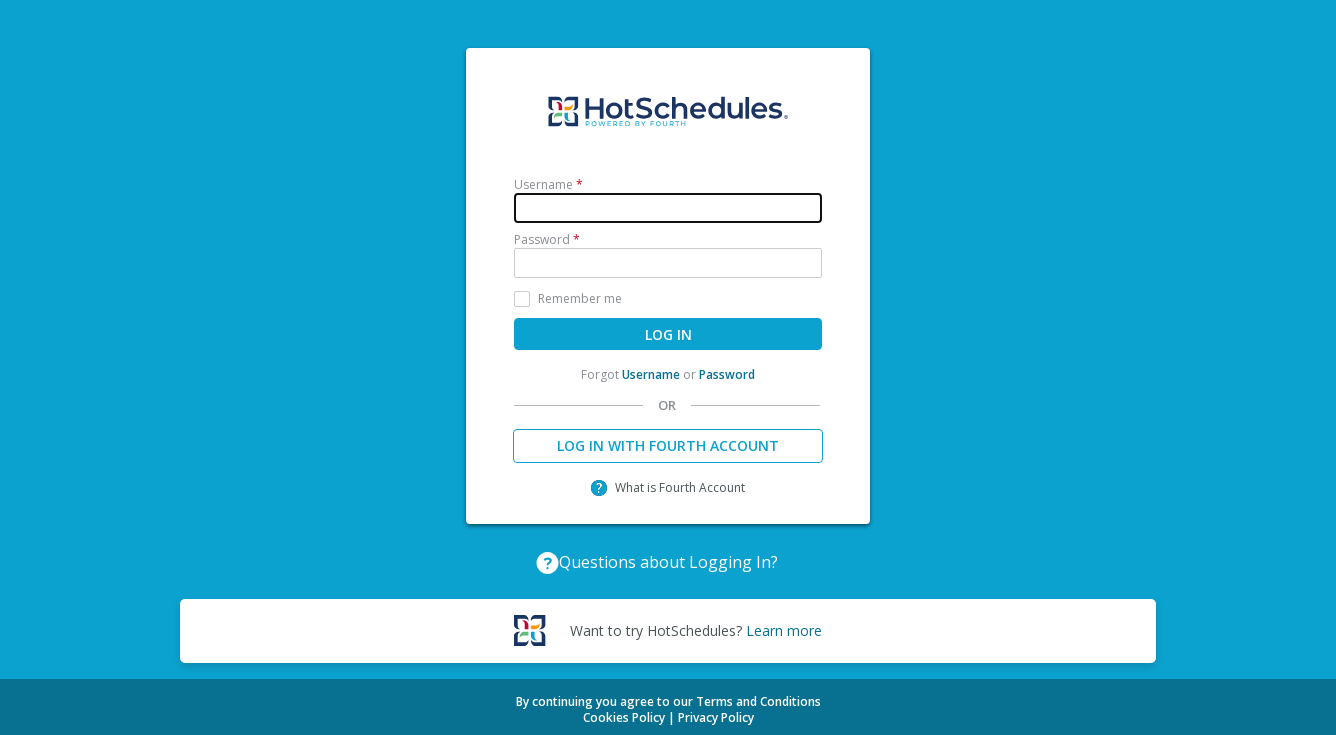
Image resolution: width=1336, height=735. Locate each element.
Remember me (580, 299)
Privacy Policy (716, 717)
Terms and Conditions (758, 701)
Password (727, 374)
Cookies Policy (624, 717)
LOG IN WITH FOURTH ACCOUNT (668, 445)
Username (651, 374)
